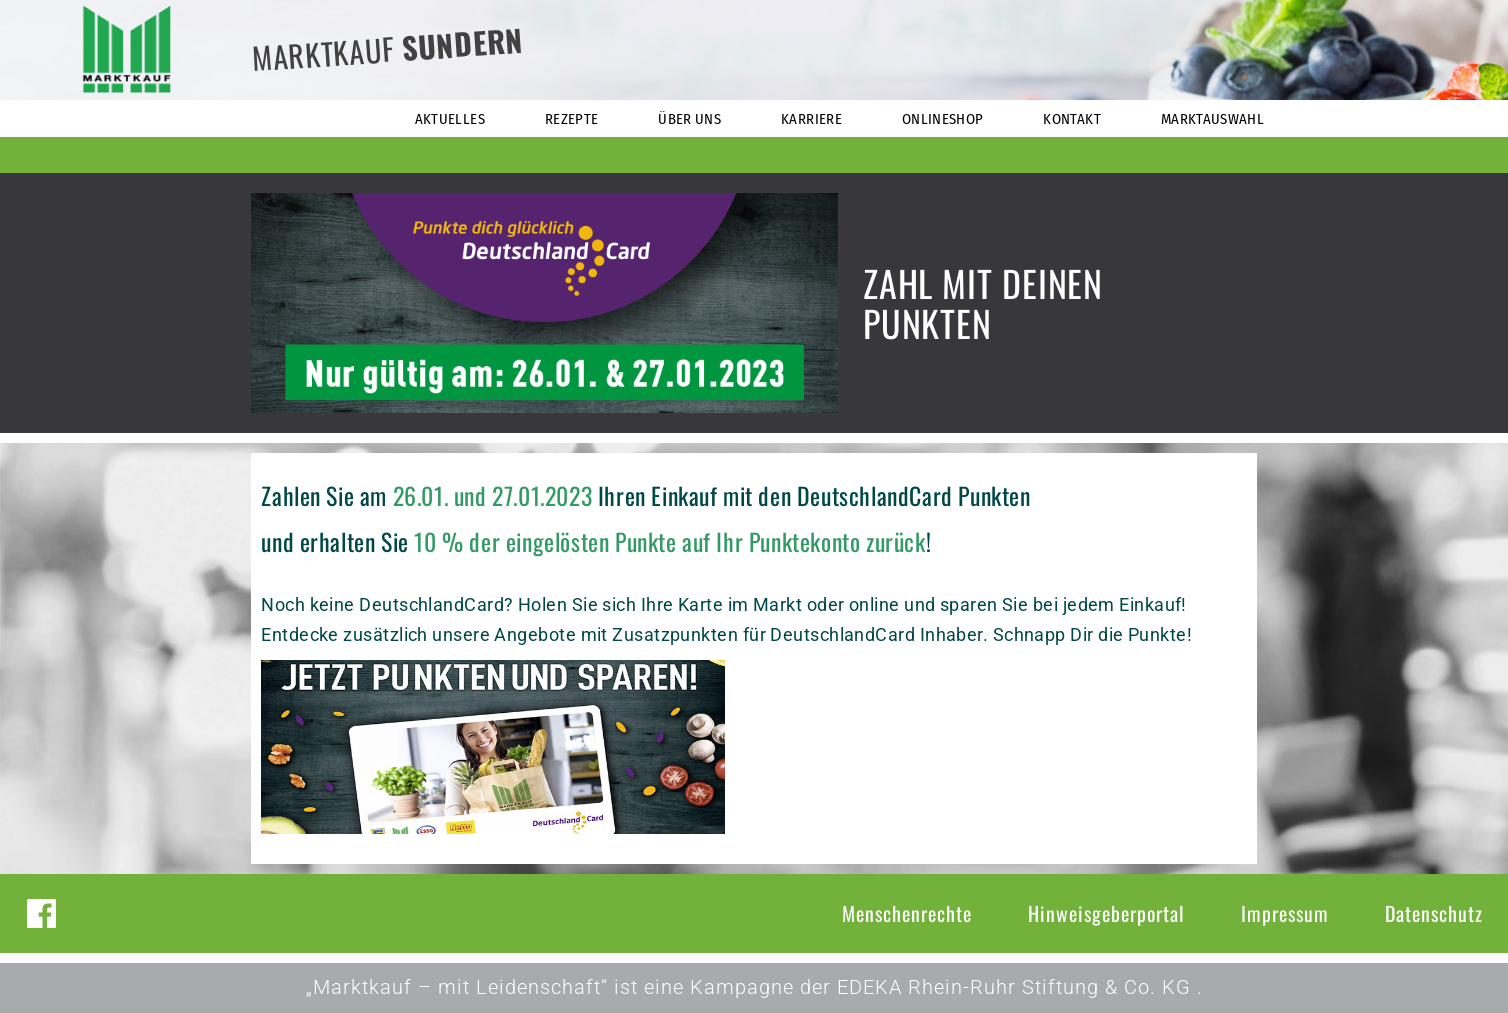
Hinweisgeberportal (1106, 913)
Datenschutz (1434, 913)
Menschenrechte (907, 913)
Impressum (1285, 913)
